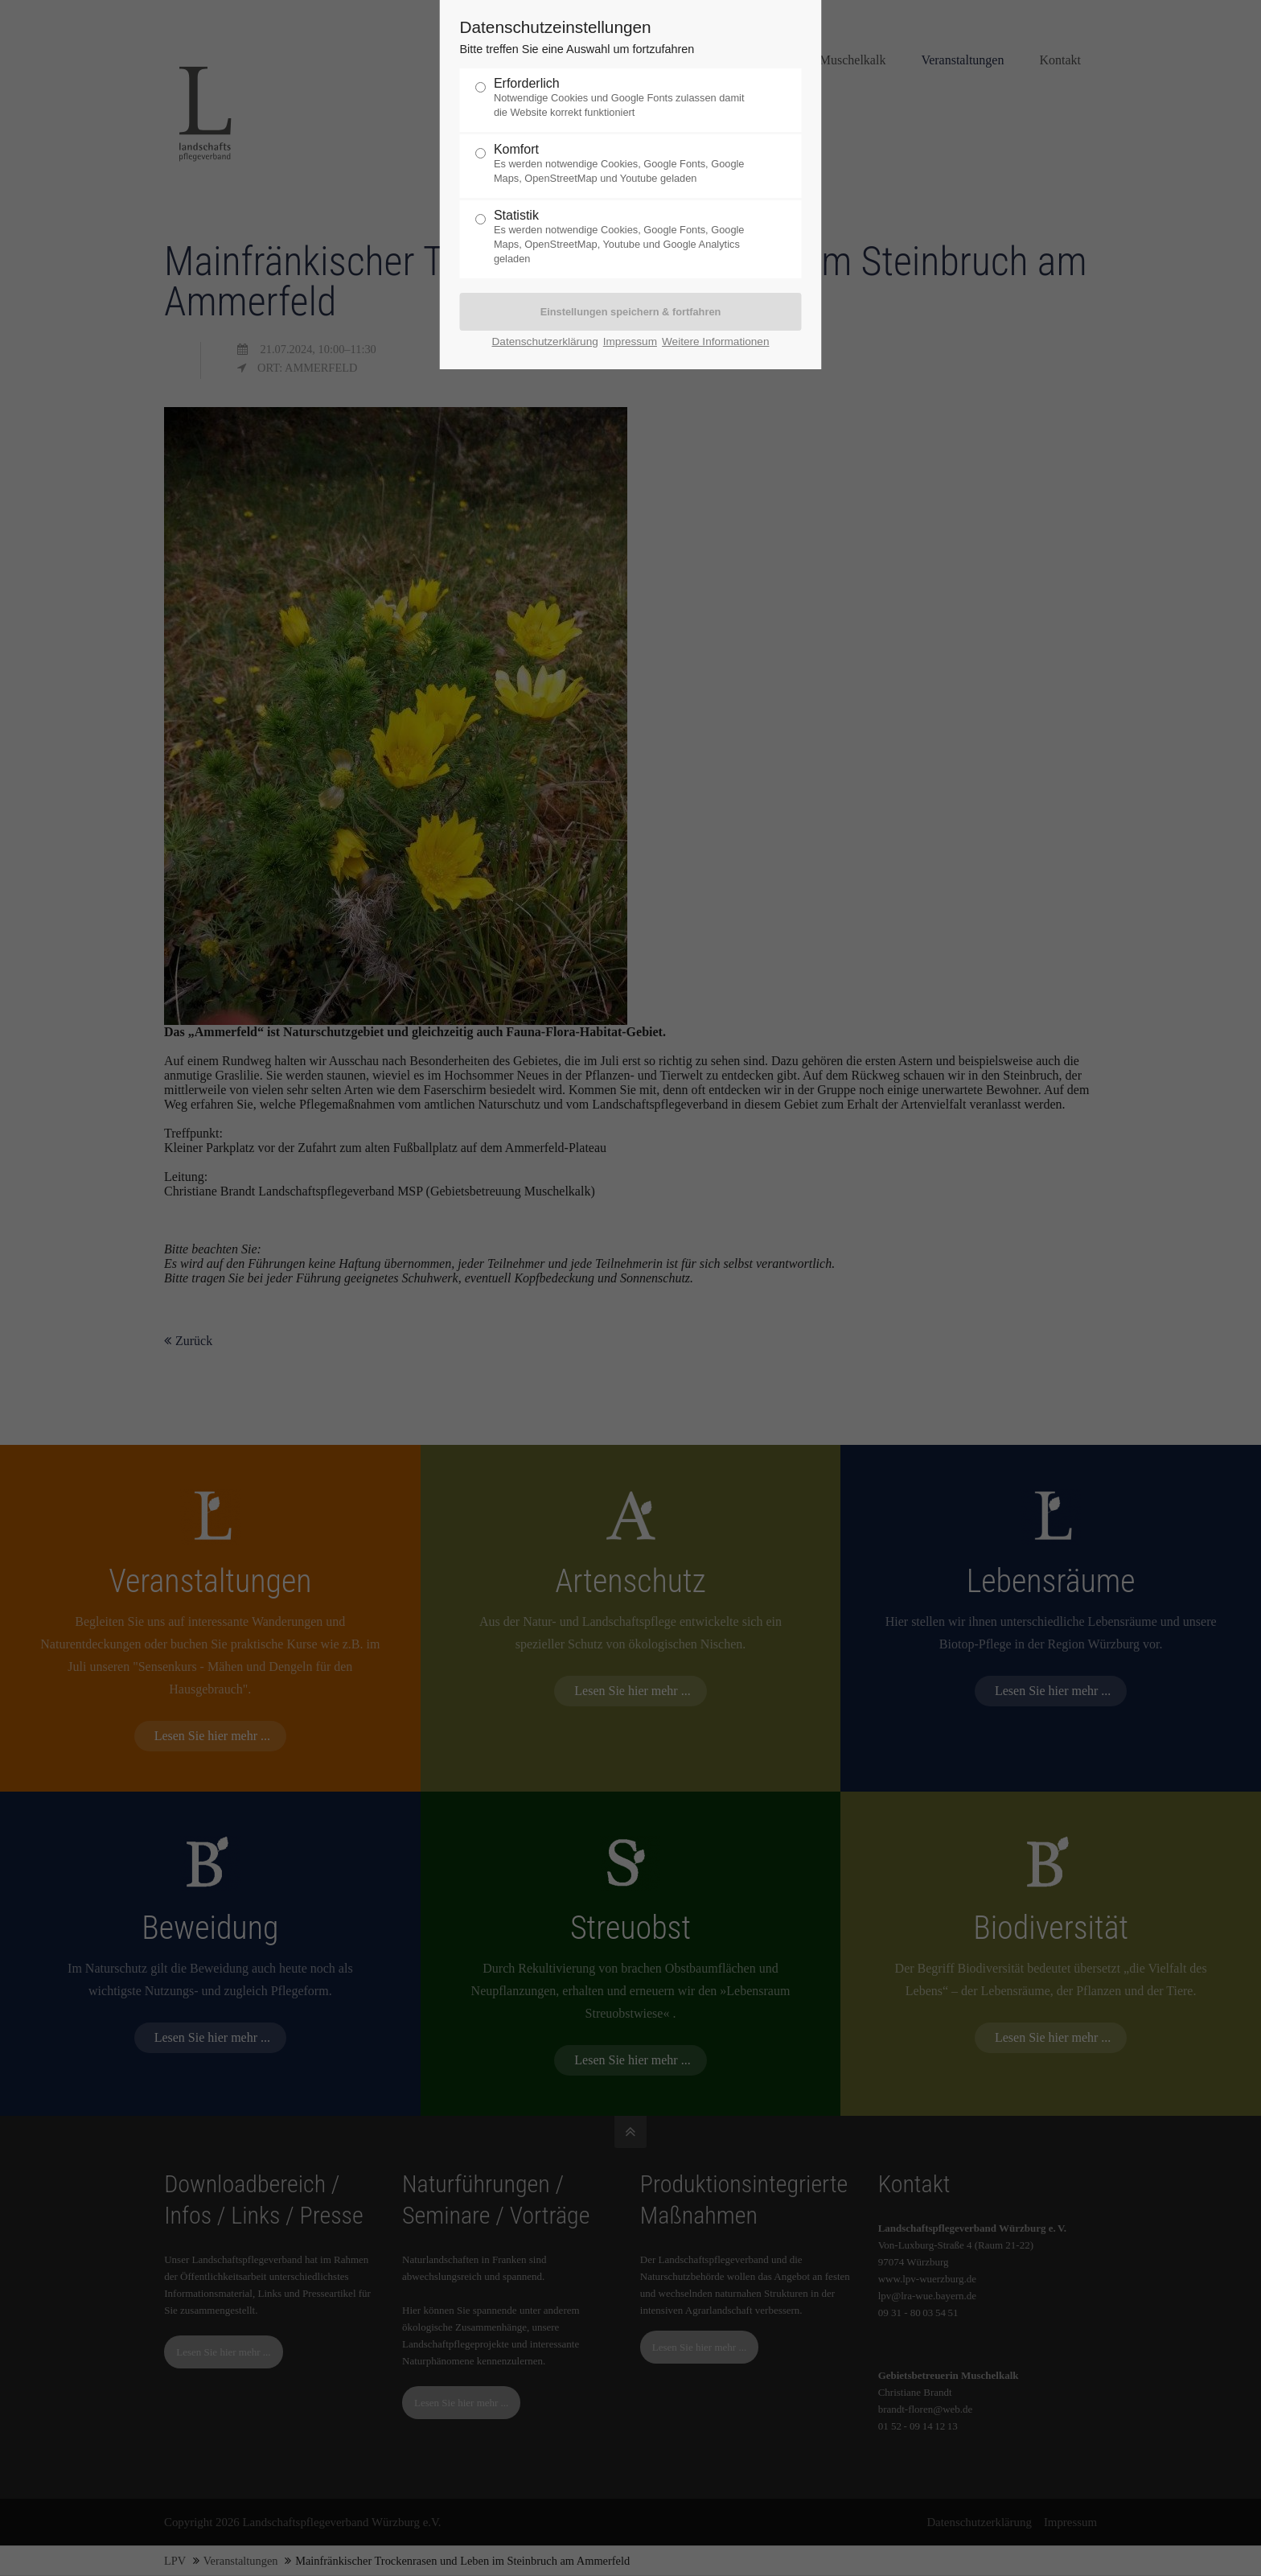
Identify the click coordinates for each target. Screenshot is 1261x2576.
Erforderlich (624, 98)
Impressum (630, 341)
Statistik (624, 237)
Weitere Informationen (716, 341)
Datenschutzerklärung (545, 341)
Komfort (624, 164)
